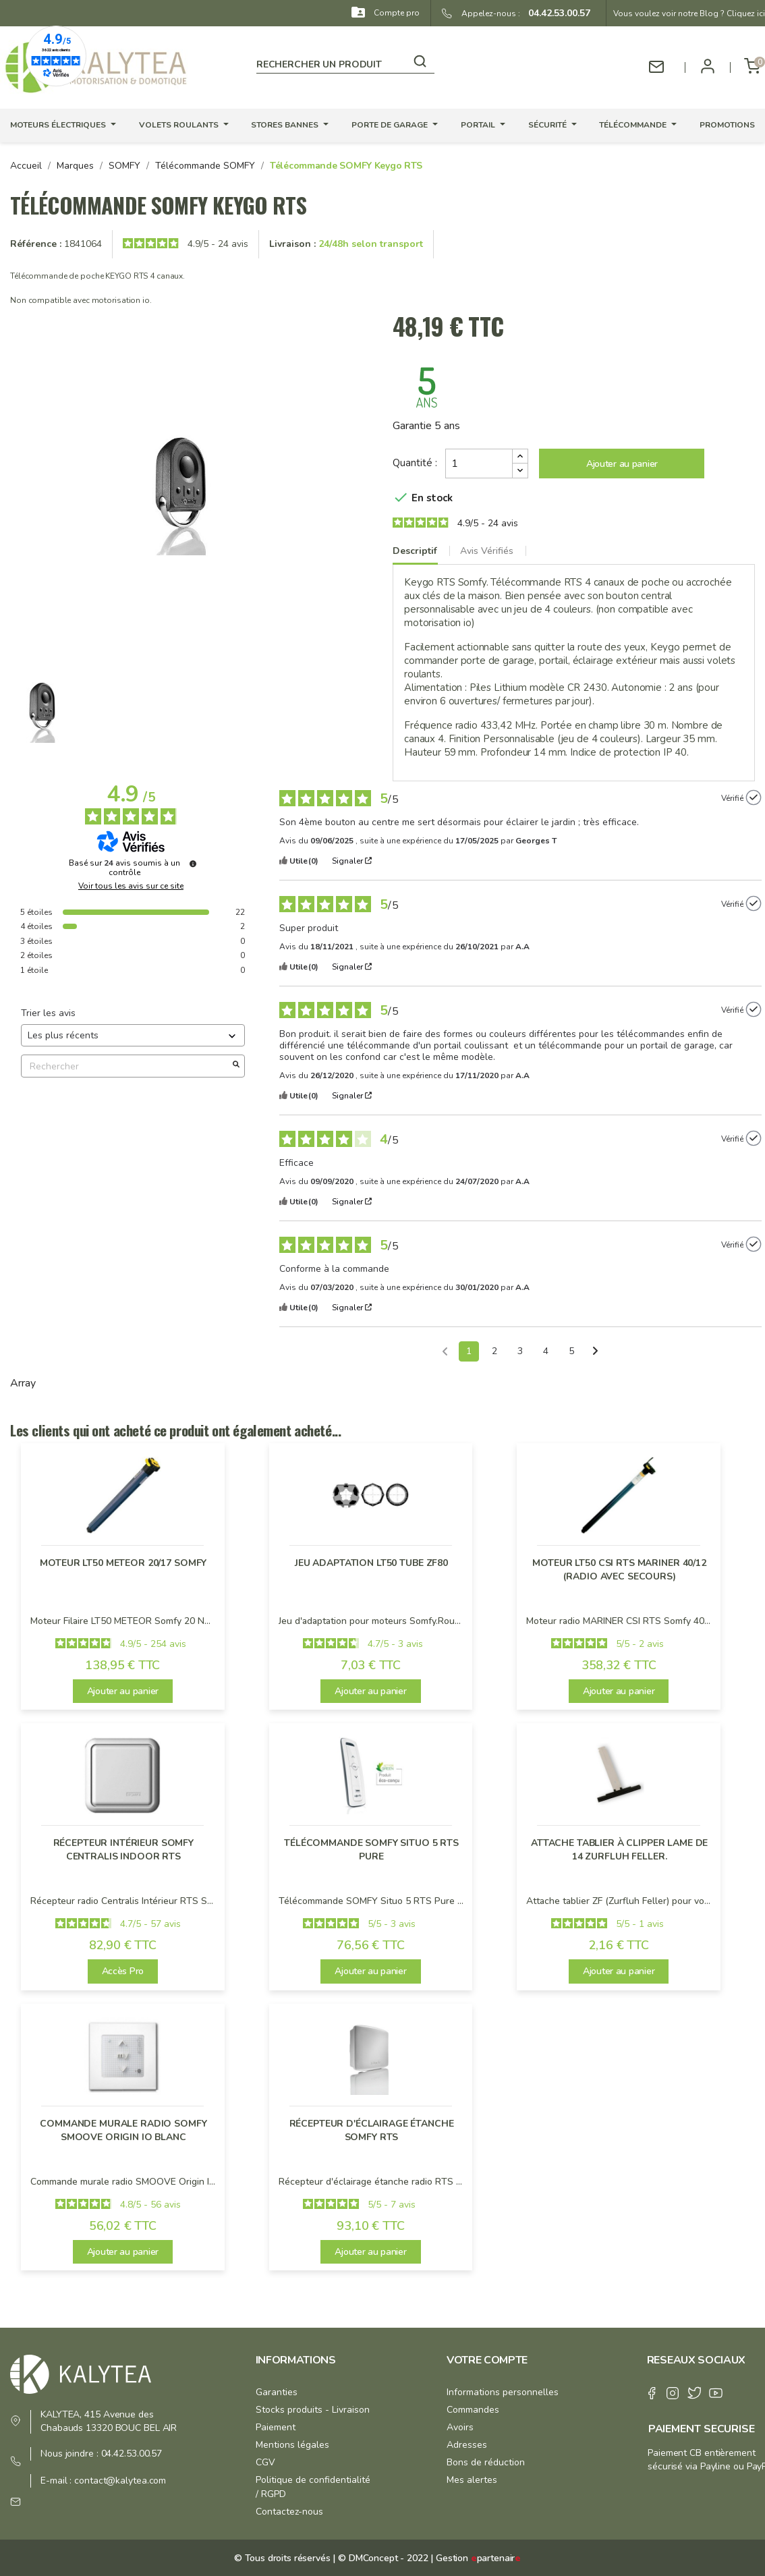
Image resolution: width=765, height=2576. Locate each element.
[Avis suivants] (595, 1352)
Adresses (467, 2444)
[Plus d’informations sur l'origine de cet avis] (753, 797)
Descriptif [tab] (415, 550)
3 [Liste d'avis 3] (520, 1351)
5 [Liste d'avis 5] (571, 1351)
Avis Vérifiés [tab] (486, 550)
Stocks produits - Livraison (313, 2409)
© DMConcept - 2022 (381, 2558)
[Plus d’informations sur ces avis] (193, 863)
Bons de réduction (486, 2462)
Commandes (473, 2409)
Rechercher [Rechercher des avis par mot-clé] (126, 1066)
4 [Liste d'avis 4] (545, 1351)
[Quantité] (479, 463)
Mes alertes (472, 2479)
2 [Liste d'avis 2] (494, 1351)
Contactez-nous (289, 2511)
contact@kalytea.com (120, 2480)
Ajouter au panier (622, 463)
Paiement (275, 2427)
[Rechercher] (345, 62)
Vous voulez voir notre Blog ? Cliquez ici (689, 13)
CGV (265, 2462)
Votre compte (487, 2360)
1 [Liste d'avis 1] (469, 1351)
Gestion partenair (478, 2558)
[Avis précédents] (445, 1350)
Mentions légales (292, 2444)
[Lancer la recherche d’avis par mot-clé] (236, 1066)
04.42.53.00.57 (555, 13)
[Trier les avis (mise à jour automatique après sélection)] (133, 1035)
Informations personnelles (503, 2392)
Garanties (277, 2392)
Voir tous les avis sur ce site (130, 886)
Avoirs (460, 2427)
